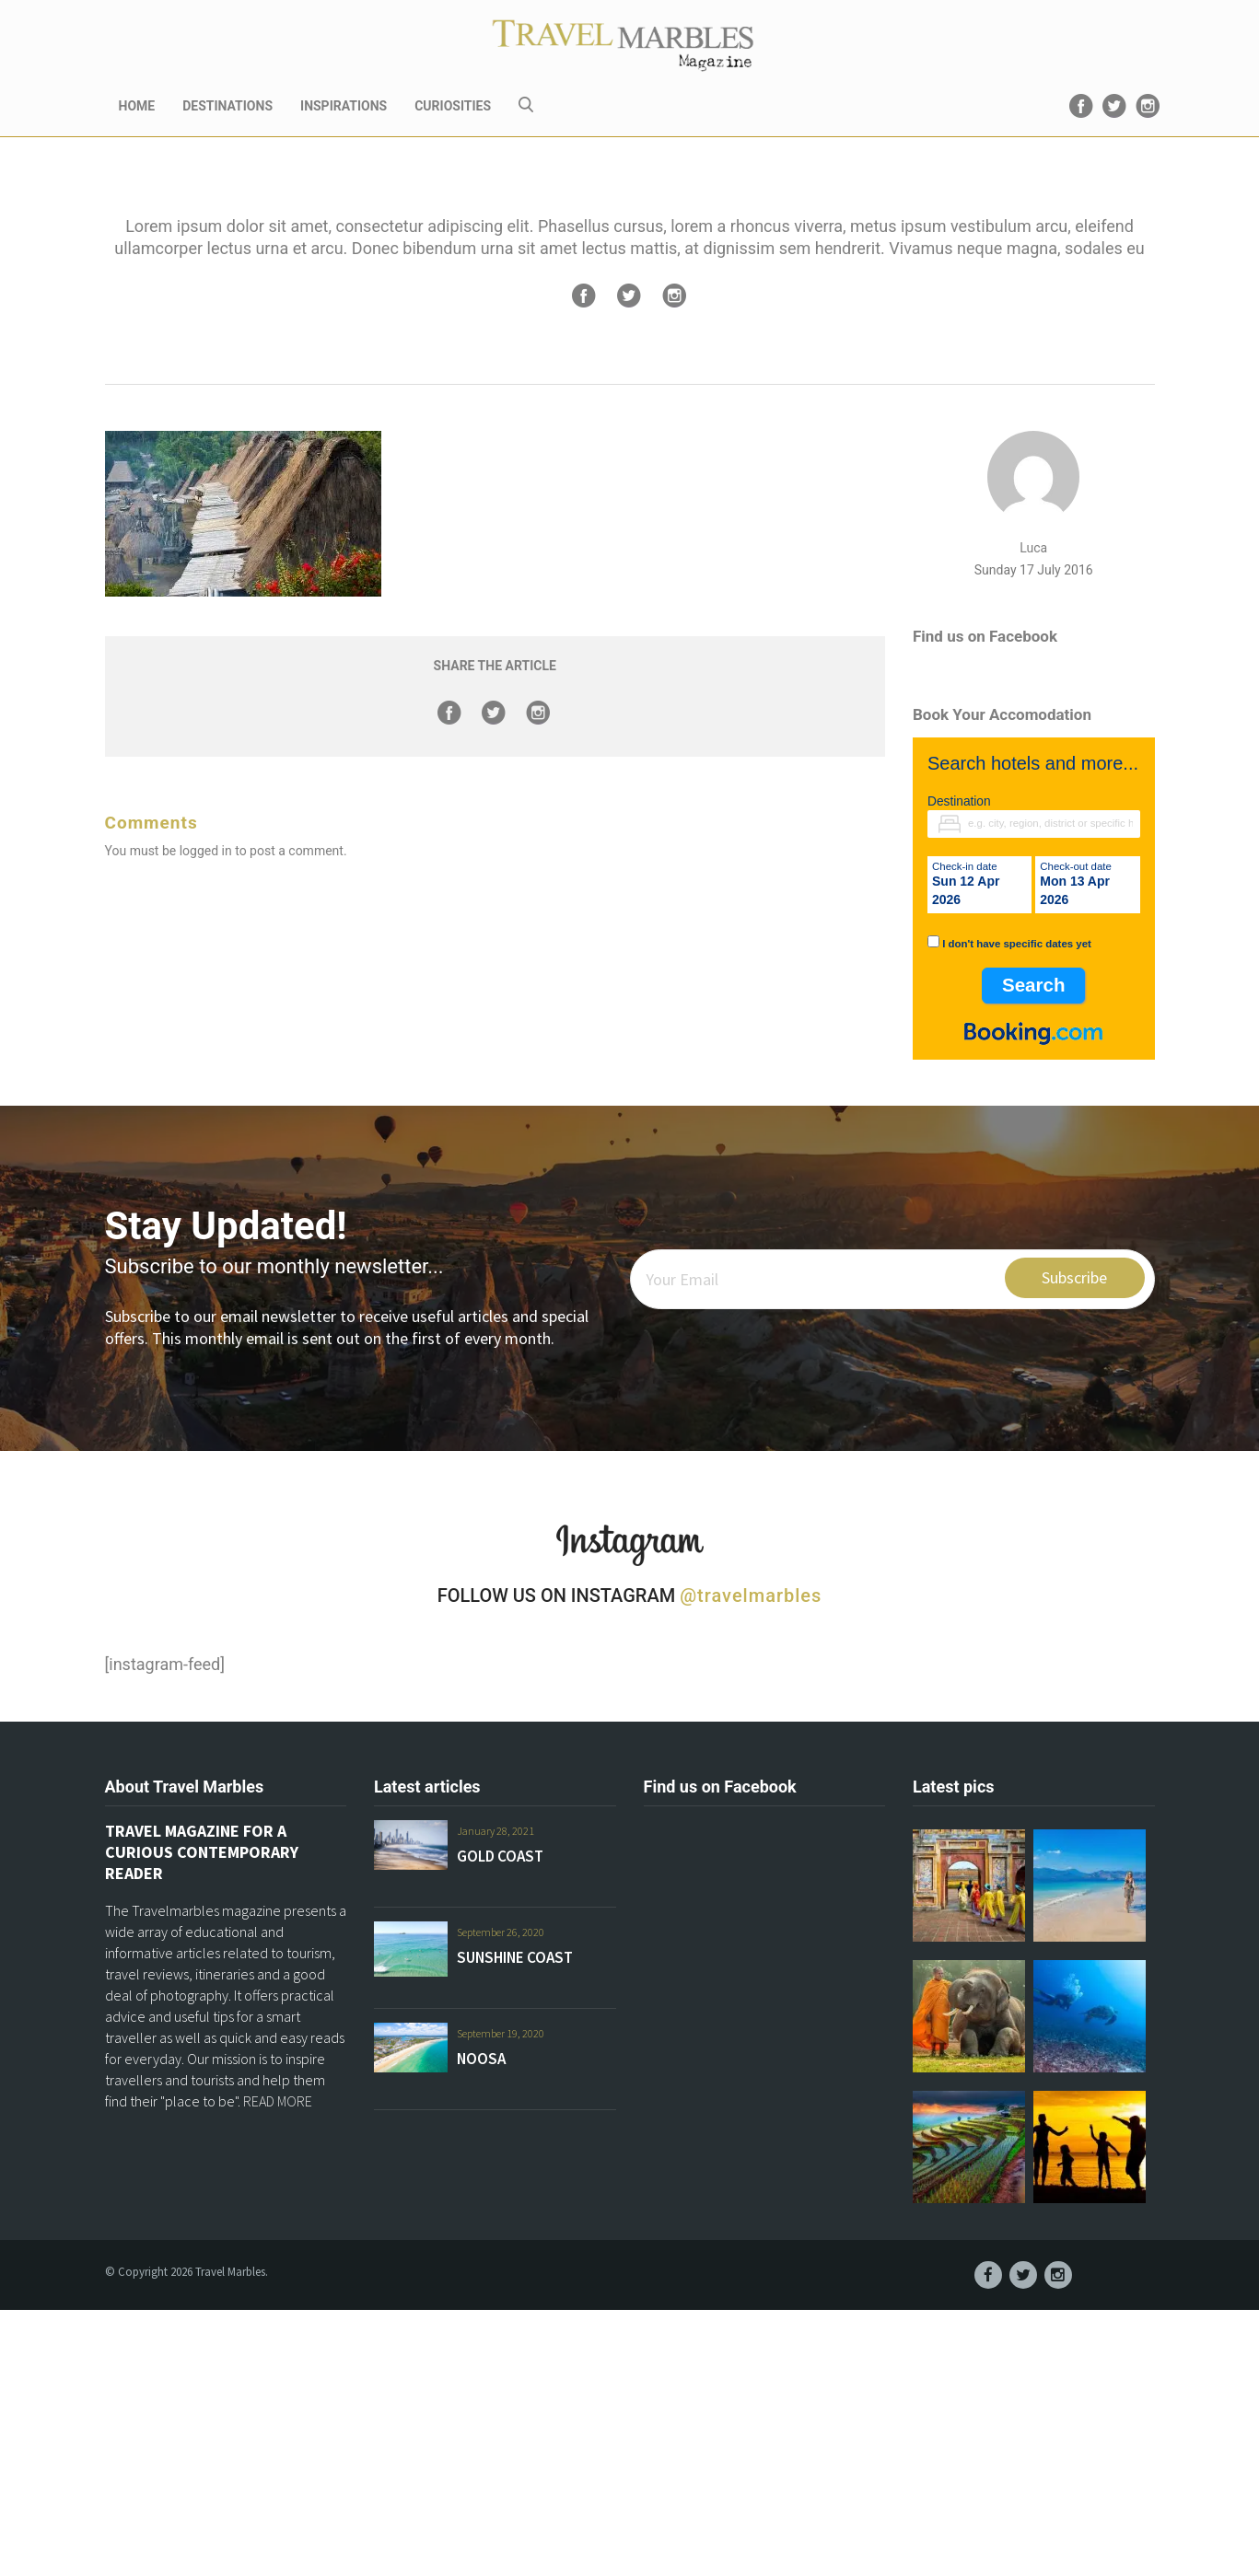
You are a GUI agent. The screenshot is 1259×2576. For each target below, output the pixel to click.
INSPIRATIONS (343, 106)
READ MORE (277, 2101)
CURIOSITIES (452, 106)
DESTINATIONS (227, 106)
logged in (206, 850)
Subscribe (1074, 1277)
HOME (137, 106)
